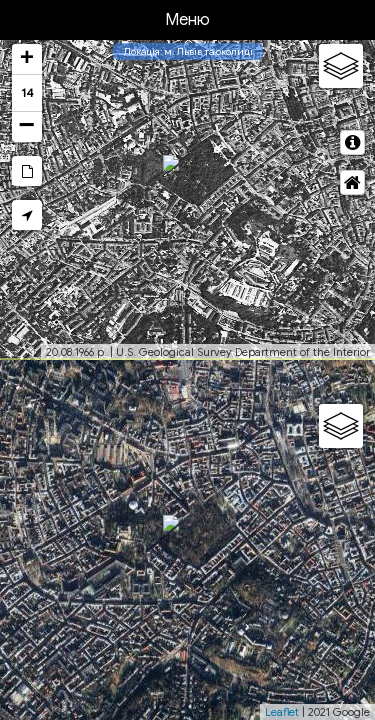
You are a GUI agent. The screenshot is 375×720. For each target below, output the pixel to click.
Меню (187, 20)
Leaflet (282, 712)
